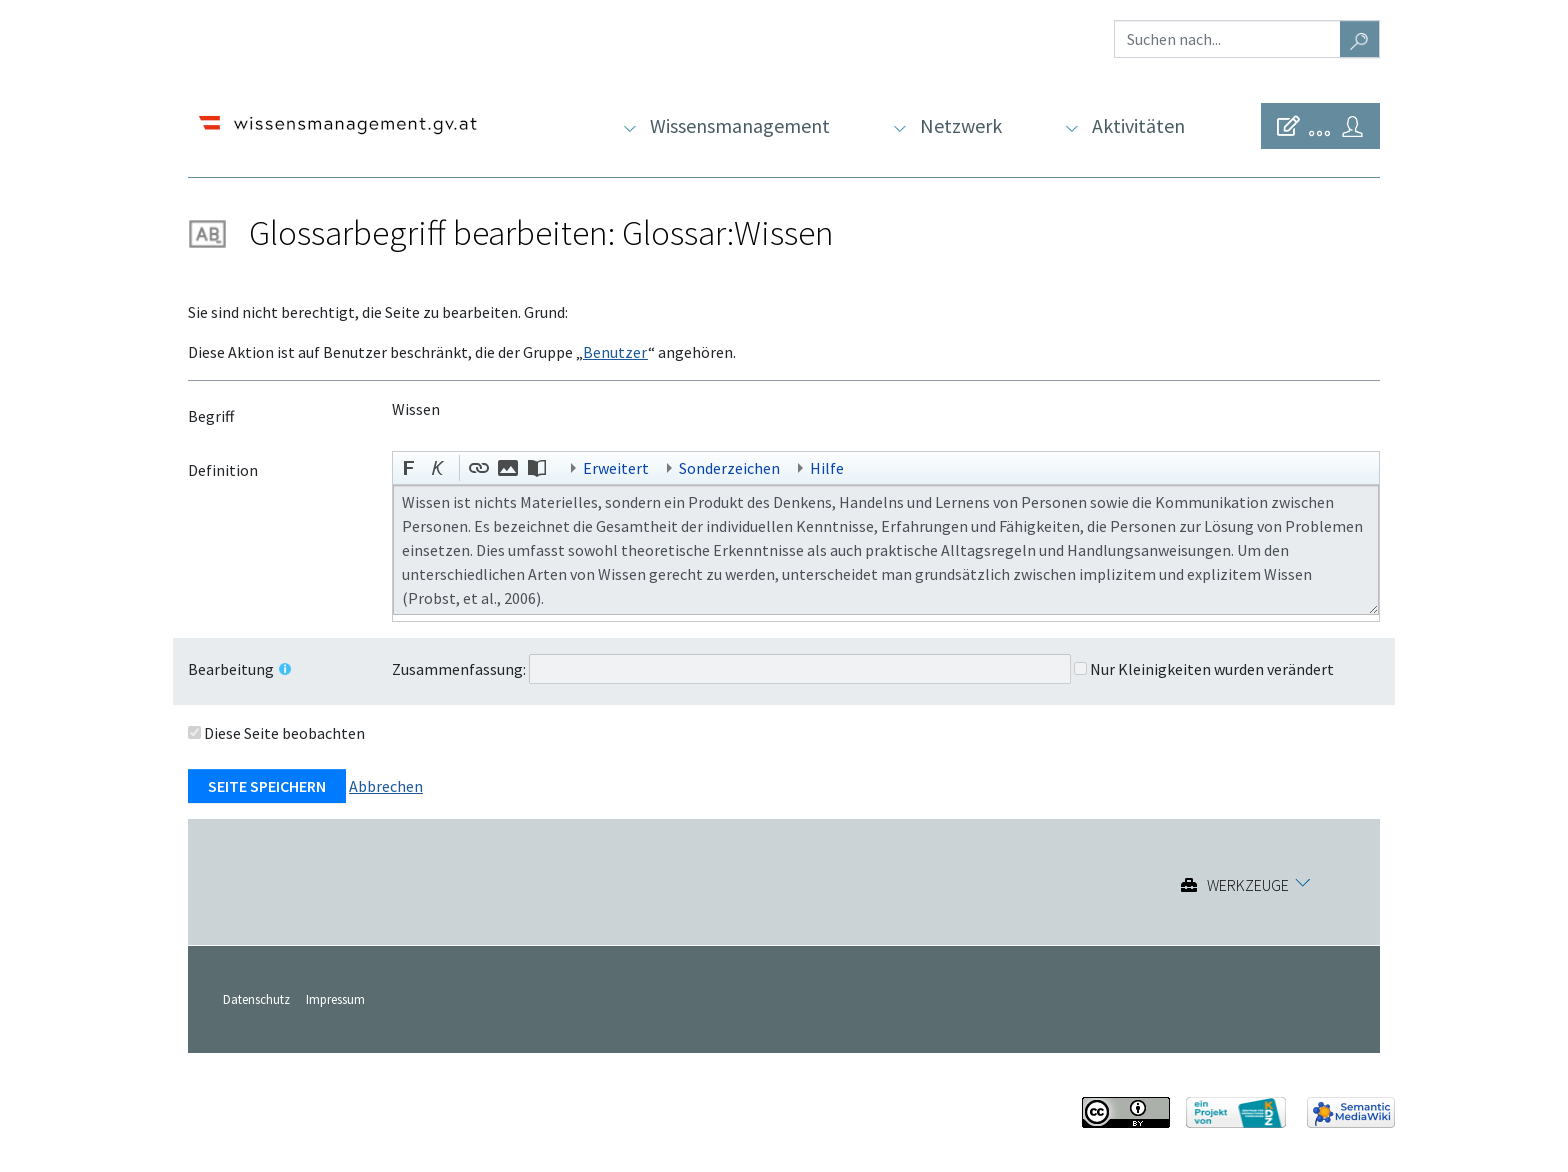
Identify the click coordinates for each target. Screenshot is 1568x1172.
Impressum (335, 999)
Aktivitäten (1138, 125)
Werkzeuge (1248, 885)
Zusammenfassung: (459, 669)
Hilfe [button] (827, 468)
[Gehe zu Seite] (1360, 39)
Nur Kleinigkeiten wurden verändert (1212, 669)
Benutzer (615, 352)
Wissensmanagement (740, 125)
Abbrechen (386, 786)
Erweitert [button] (616, 468)
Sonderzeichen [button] (729, 468)
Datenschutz (256, 999)
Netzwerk (961, 125)
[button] (410, 469)
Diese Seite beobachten (284, 733)
